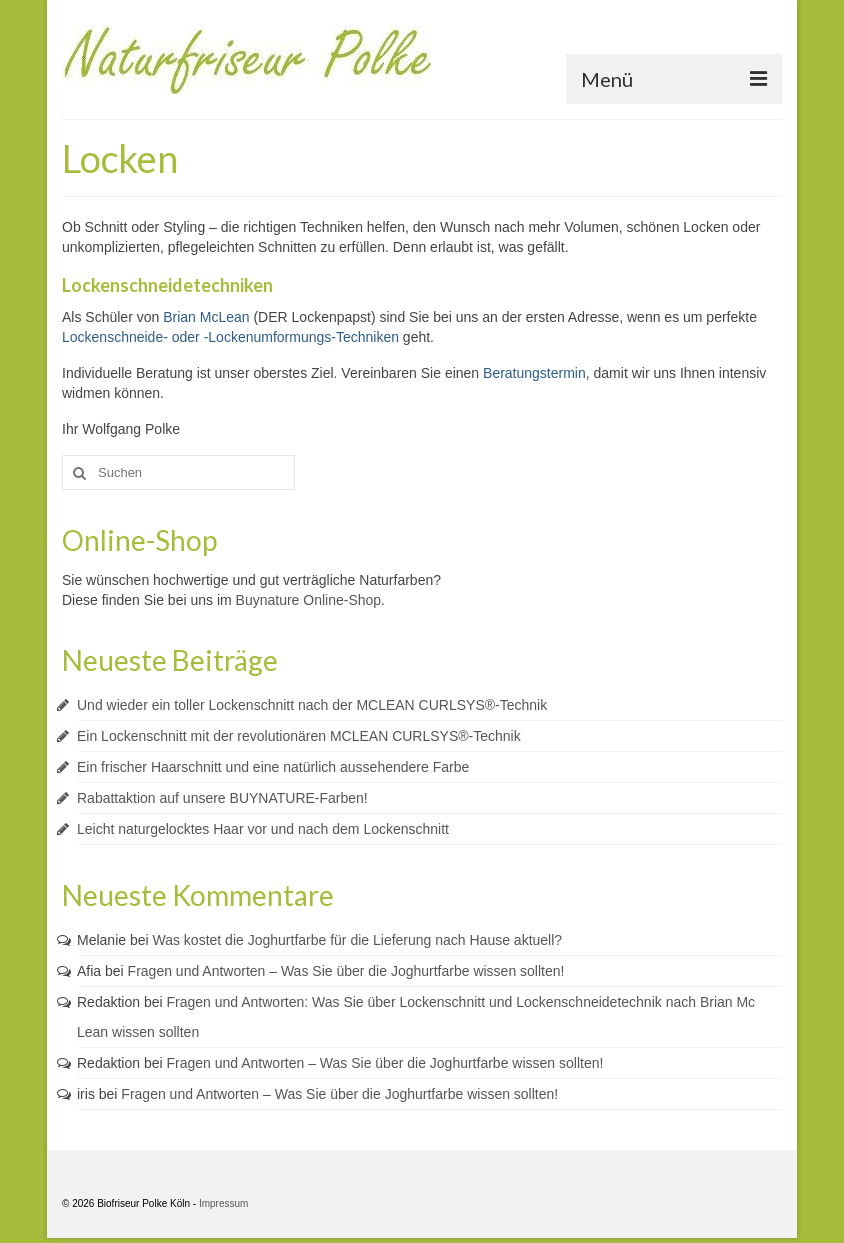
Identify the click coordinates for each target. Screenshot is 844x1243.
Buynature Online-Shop (309, 600)
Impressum (223, 1203)
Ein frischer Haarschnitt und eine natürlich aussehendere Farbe (273, 767)
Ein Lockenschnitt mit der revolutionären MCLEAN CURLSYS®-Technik (299, 736)
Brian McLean (206, 317)
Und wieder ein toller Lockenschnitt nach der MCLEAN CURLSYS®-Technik (312, 705)
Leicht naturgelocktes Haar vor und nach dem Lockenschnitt (263, 829)
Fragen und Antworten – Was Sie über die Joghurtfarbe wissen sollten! (346, 971)
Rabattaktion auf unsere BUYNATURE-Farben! (222, 798)
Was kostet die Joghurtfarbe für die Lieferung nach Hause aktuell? (358, 940)
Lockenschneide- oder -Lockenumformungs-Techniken (230, 337)
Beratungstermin (534, 373)
